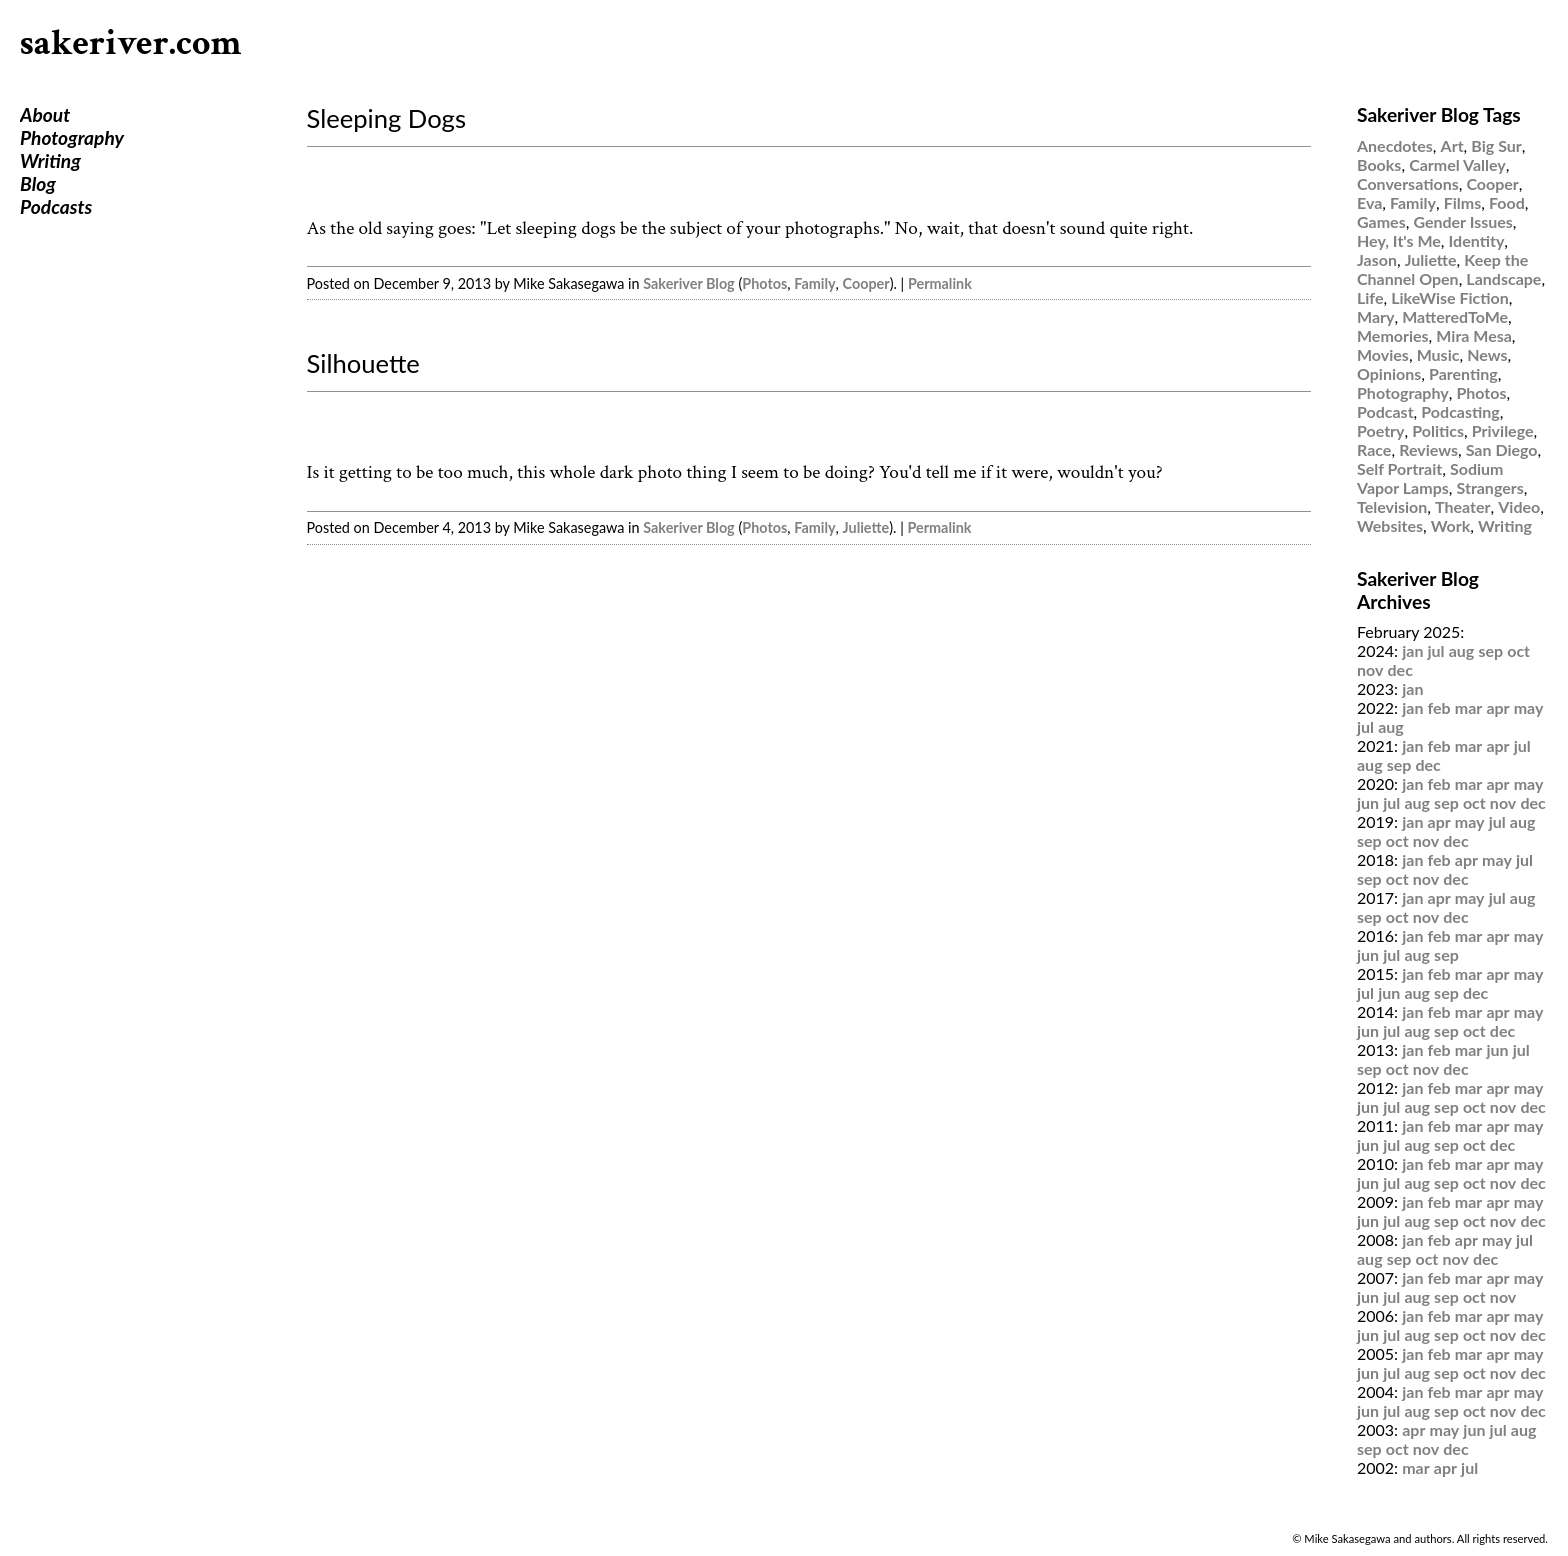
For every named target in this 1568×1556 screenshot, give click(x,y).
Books (1379, 164)
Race (1374, 449)
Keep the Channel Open (1442, 269)
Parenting (1463, 373)
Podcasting (1460, 411)
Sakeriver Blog (688, 283)
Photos (764, 283)
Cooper (866, 283)
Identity (1477, 240)
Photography (72, 137)
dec (1400, 669)
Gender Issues (1462, 221)
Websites (1390, 525)
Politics (1438, 430)
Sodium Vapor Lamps (1430, 478)
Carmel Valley (1457, 164)
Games (1381, 221)
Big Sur (1496, 145)
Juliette (866, 527)
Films (1463, 202)
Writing (50, 160)
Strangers (1490, 487)
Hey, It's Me (1399, 240)
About (45, 114)
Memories (1393, 335)
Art (1452, 145)
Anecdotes (1395, 145)
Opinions (1389, 373)
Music (1438, 354)
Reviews (1428, 449)
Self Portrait (1399, 468)
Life (1370, 297)
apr (1497, 707)
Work (1451, 525)
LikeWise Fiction (1450, 297)
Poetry (1381, 430)
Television (1392, 506)
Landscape (1503, 278)
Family (814, 283)
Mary (1375, 316)
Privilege (1503, 430)
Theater (1462, 506)
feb (1439, 707)
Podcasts (56, 206)
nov (1370, 669)
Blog (38, 183)
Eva (1369, 202)
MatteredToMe (1455, 316)
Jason (1377, 259)
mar (1469, 707)
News (1487, 354)
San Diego (1502, 449)
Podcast (1385, 411)
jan (1412, 650)
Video (1519, 506)
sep (1490, 650)
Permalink (940, 283)
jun (1368, 802)
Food (1507, 202)
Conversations (1408, 183)
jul (1436, 650)
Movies (1383, 354)
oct (1518, 650)
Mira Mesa (1474, 335)
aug (1462, 650)
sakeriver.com (131, 43)
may (1529, 707)
